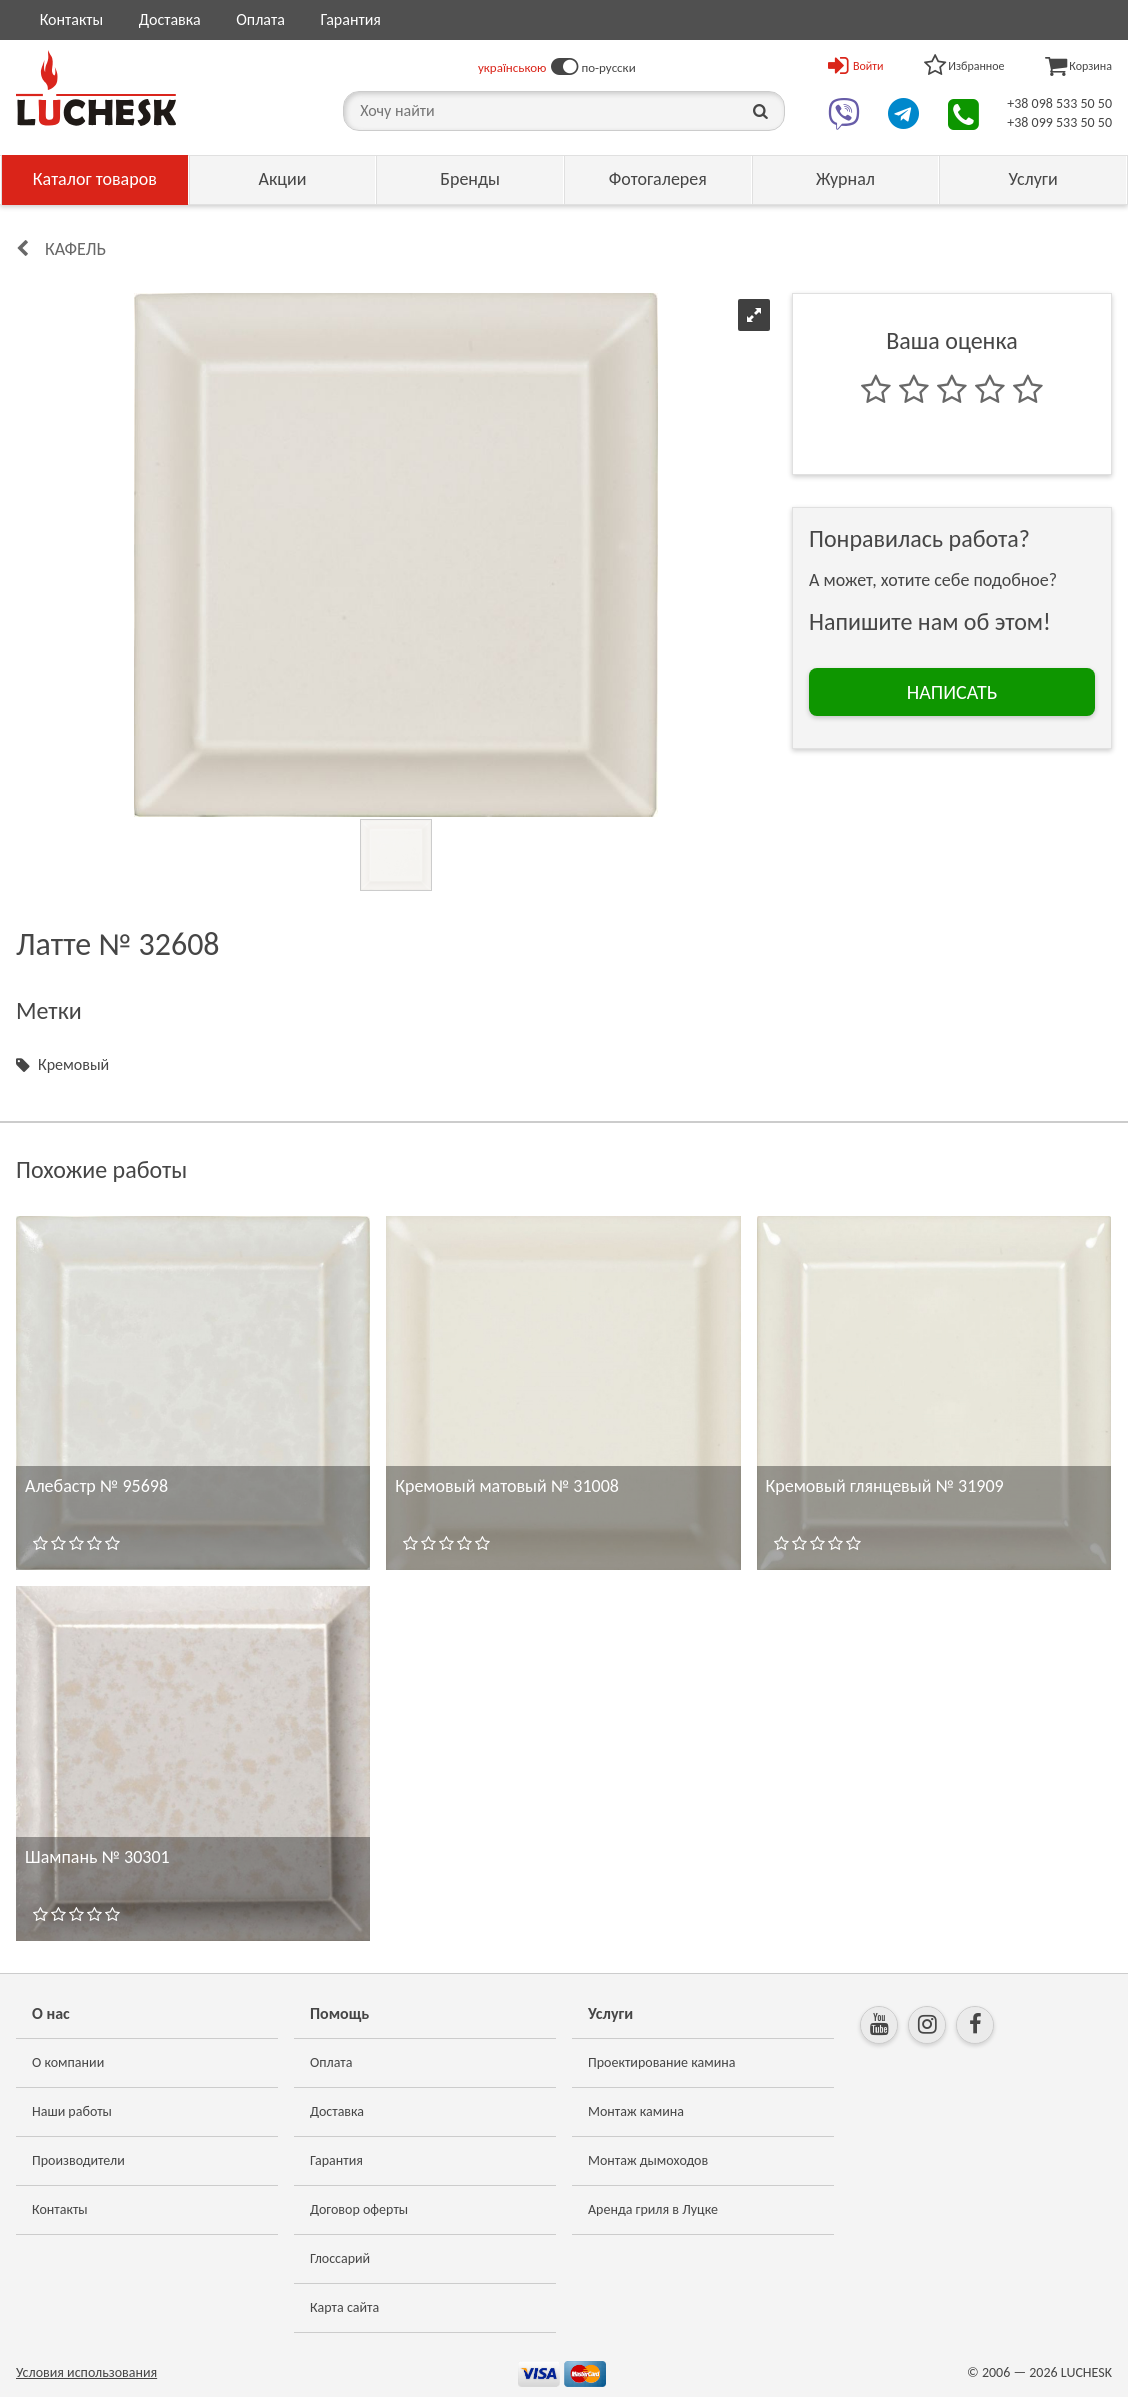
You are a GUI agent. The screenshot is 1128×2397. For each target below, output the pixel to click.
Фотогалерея (658, 179)
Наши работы (72, 2111)
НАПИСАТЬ (952, 692)
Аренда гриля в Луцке (653, 2209)
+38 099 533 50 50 (1059, 122)
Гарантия (350, 19)
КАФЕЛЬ (75, 249)
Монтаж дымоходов (648, 2160)
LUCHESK (1086, 2372)
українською (512, 67)
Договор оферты (359, 2209)
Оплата (260, 19)
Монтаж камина (636, 2111)
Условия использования (86, 2372)
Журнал (845, 179)
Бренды (470, 179)
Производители (78, 2160)
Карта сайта (344, 2307)
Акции (282, 179)
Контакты (72, 19)
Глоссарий (340, 2258)
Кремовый (73, 1064)
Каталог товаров (95, 179)
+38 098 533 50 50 (1059, 103)
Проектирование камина (661, 2062)
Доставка (170, 19)
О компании (68, 2062)
